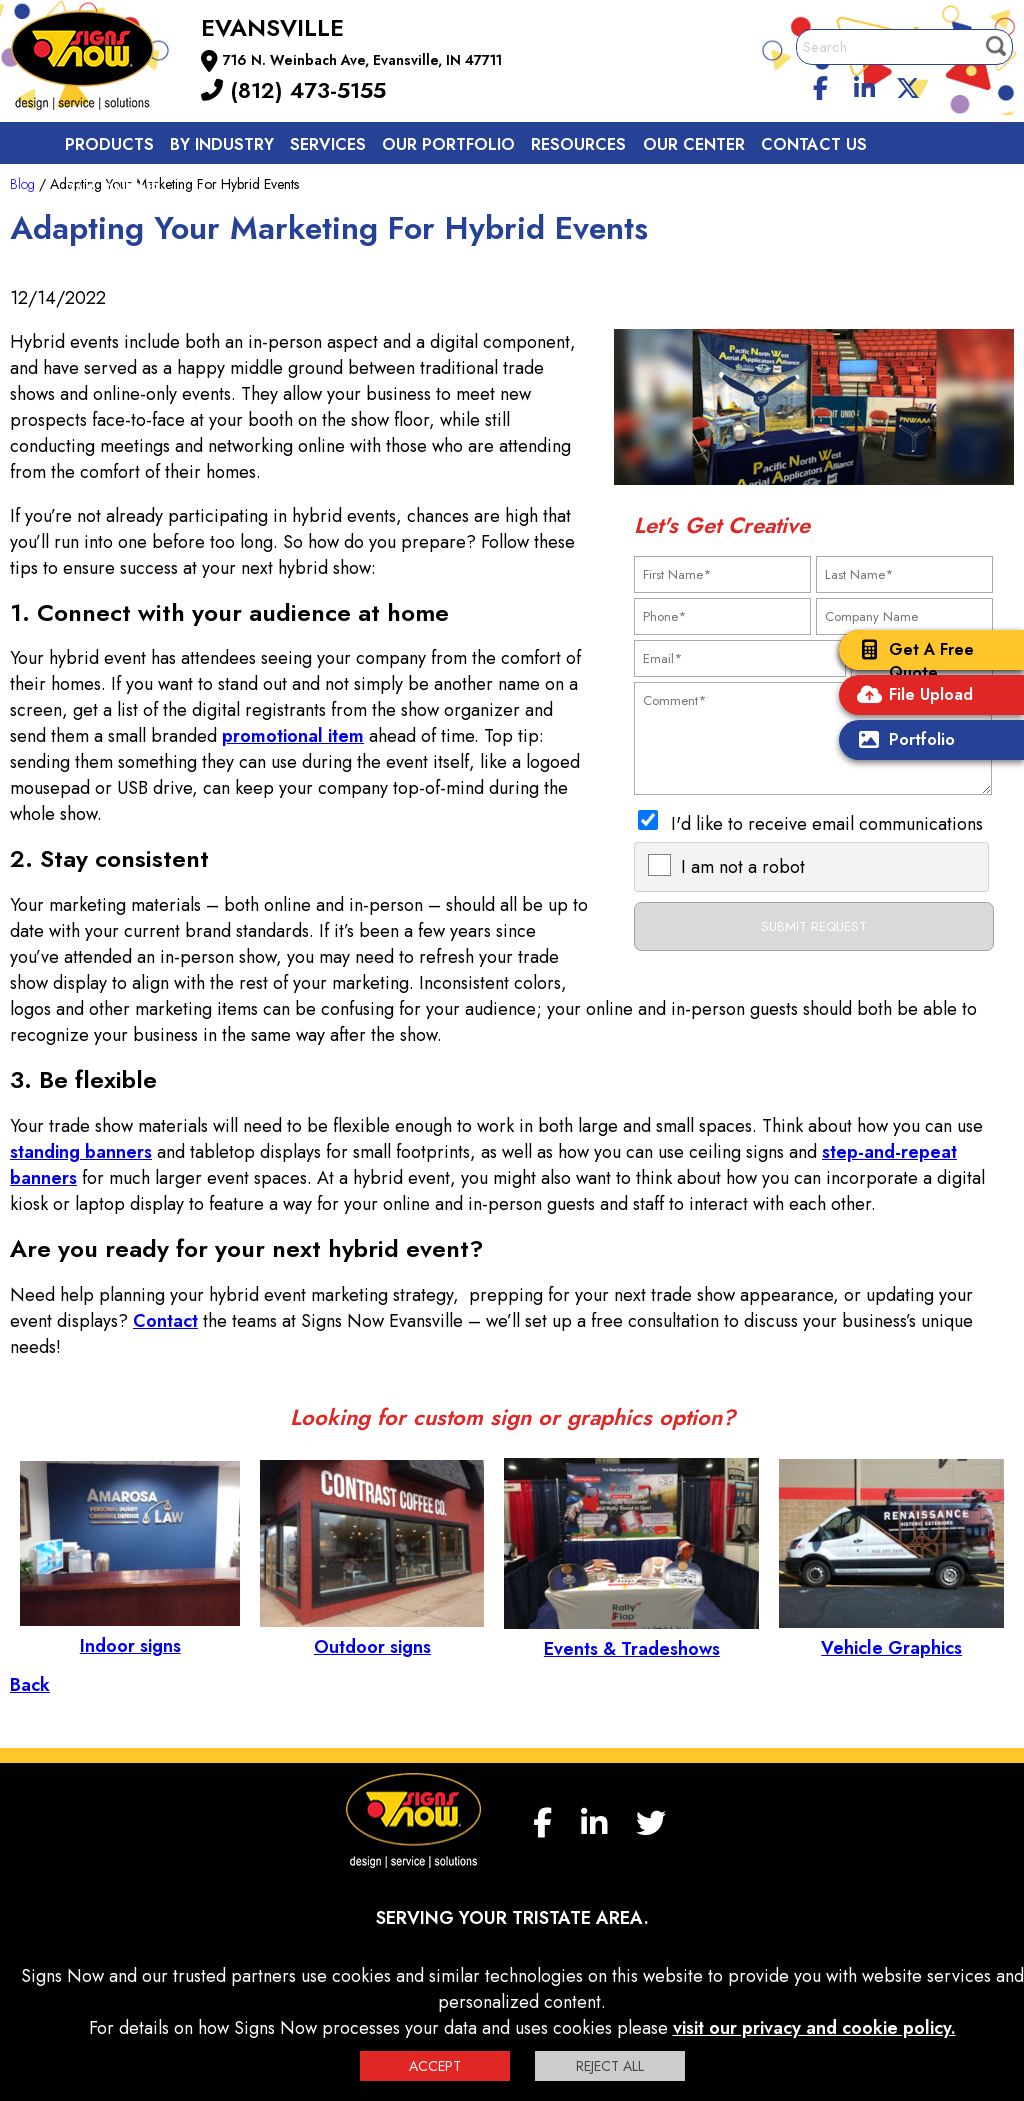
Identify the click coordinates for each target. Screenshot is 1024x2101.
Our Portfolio (448, 144)
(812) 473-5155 (293, 90)
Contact (165, 1321)
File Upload (911, 696)
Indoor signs (130, 1633)
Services (328, 144)
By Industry (222, 144)
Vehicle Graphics (891, 1635)
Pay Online (112, 189)
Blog (22, 184)
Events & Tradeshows (631, 1636)
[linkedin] (865, 85)
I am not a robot (743, 867)
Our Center (694, 144)
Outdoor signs (372, 1634)
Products (109, 144)
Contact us (814, 144)
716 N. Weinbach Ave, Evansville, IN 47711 (362, 60)
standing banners (81, 1152)
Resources (578, 144)
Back (30, 1685)
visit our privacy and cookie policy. (814, 2028)
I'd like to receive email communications (827, 824)
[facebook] (821, 85)
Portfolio (902, 741)
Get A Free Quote (911, 661)
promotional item (293, 736)
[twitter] (908, 85)
